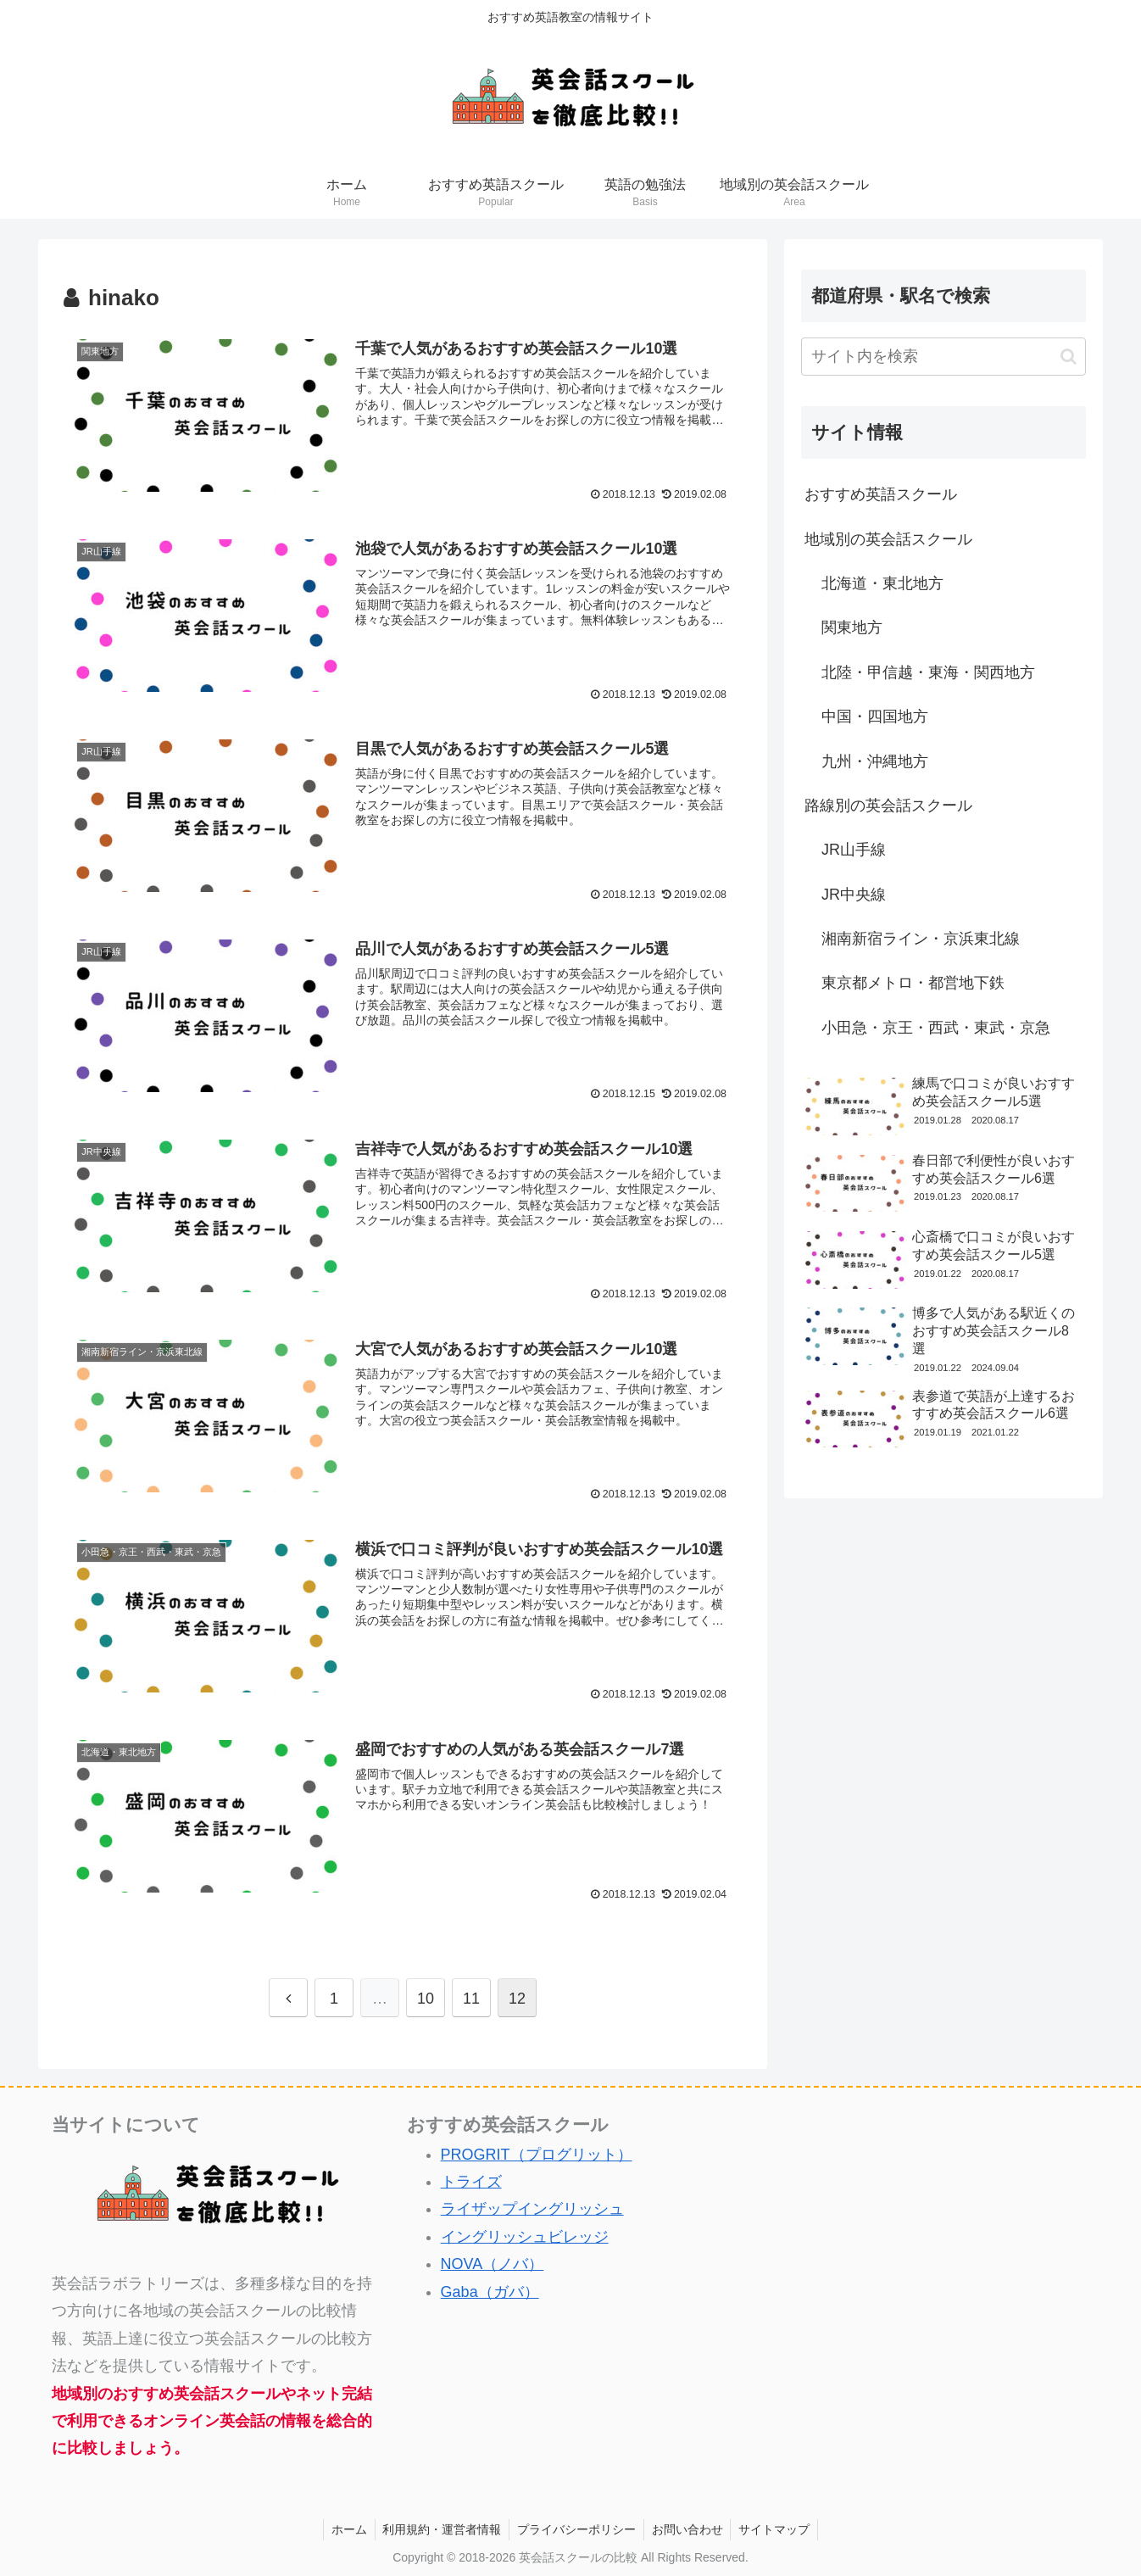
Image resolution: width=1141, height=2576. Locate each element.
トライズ (471, 2178)
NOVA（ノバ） (492, 2260)
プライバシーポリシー (576, 2526)
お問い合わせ (689, 2526)
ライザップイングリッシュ (532, 2205)
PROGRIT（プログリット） (536, 2150)
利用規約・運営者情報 (440, 2526)
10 (425, 1994)
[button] (1068, 356)
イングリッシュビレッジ (525, 2232)
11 (471, 1994)
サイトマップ (778, 2526)
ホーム (345, 2526)
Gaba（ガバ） (490, 2287)
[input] (943, 356)
